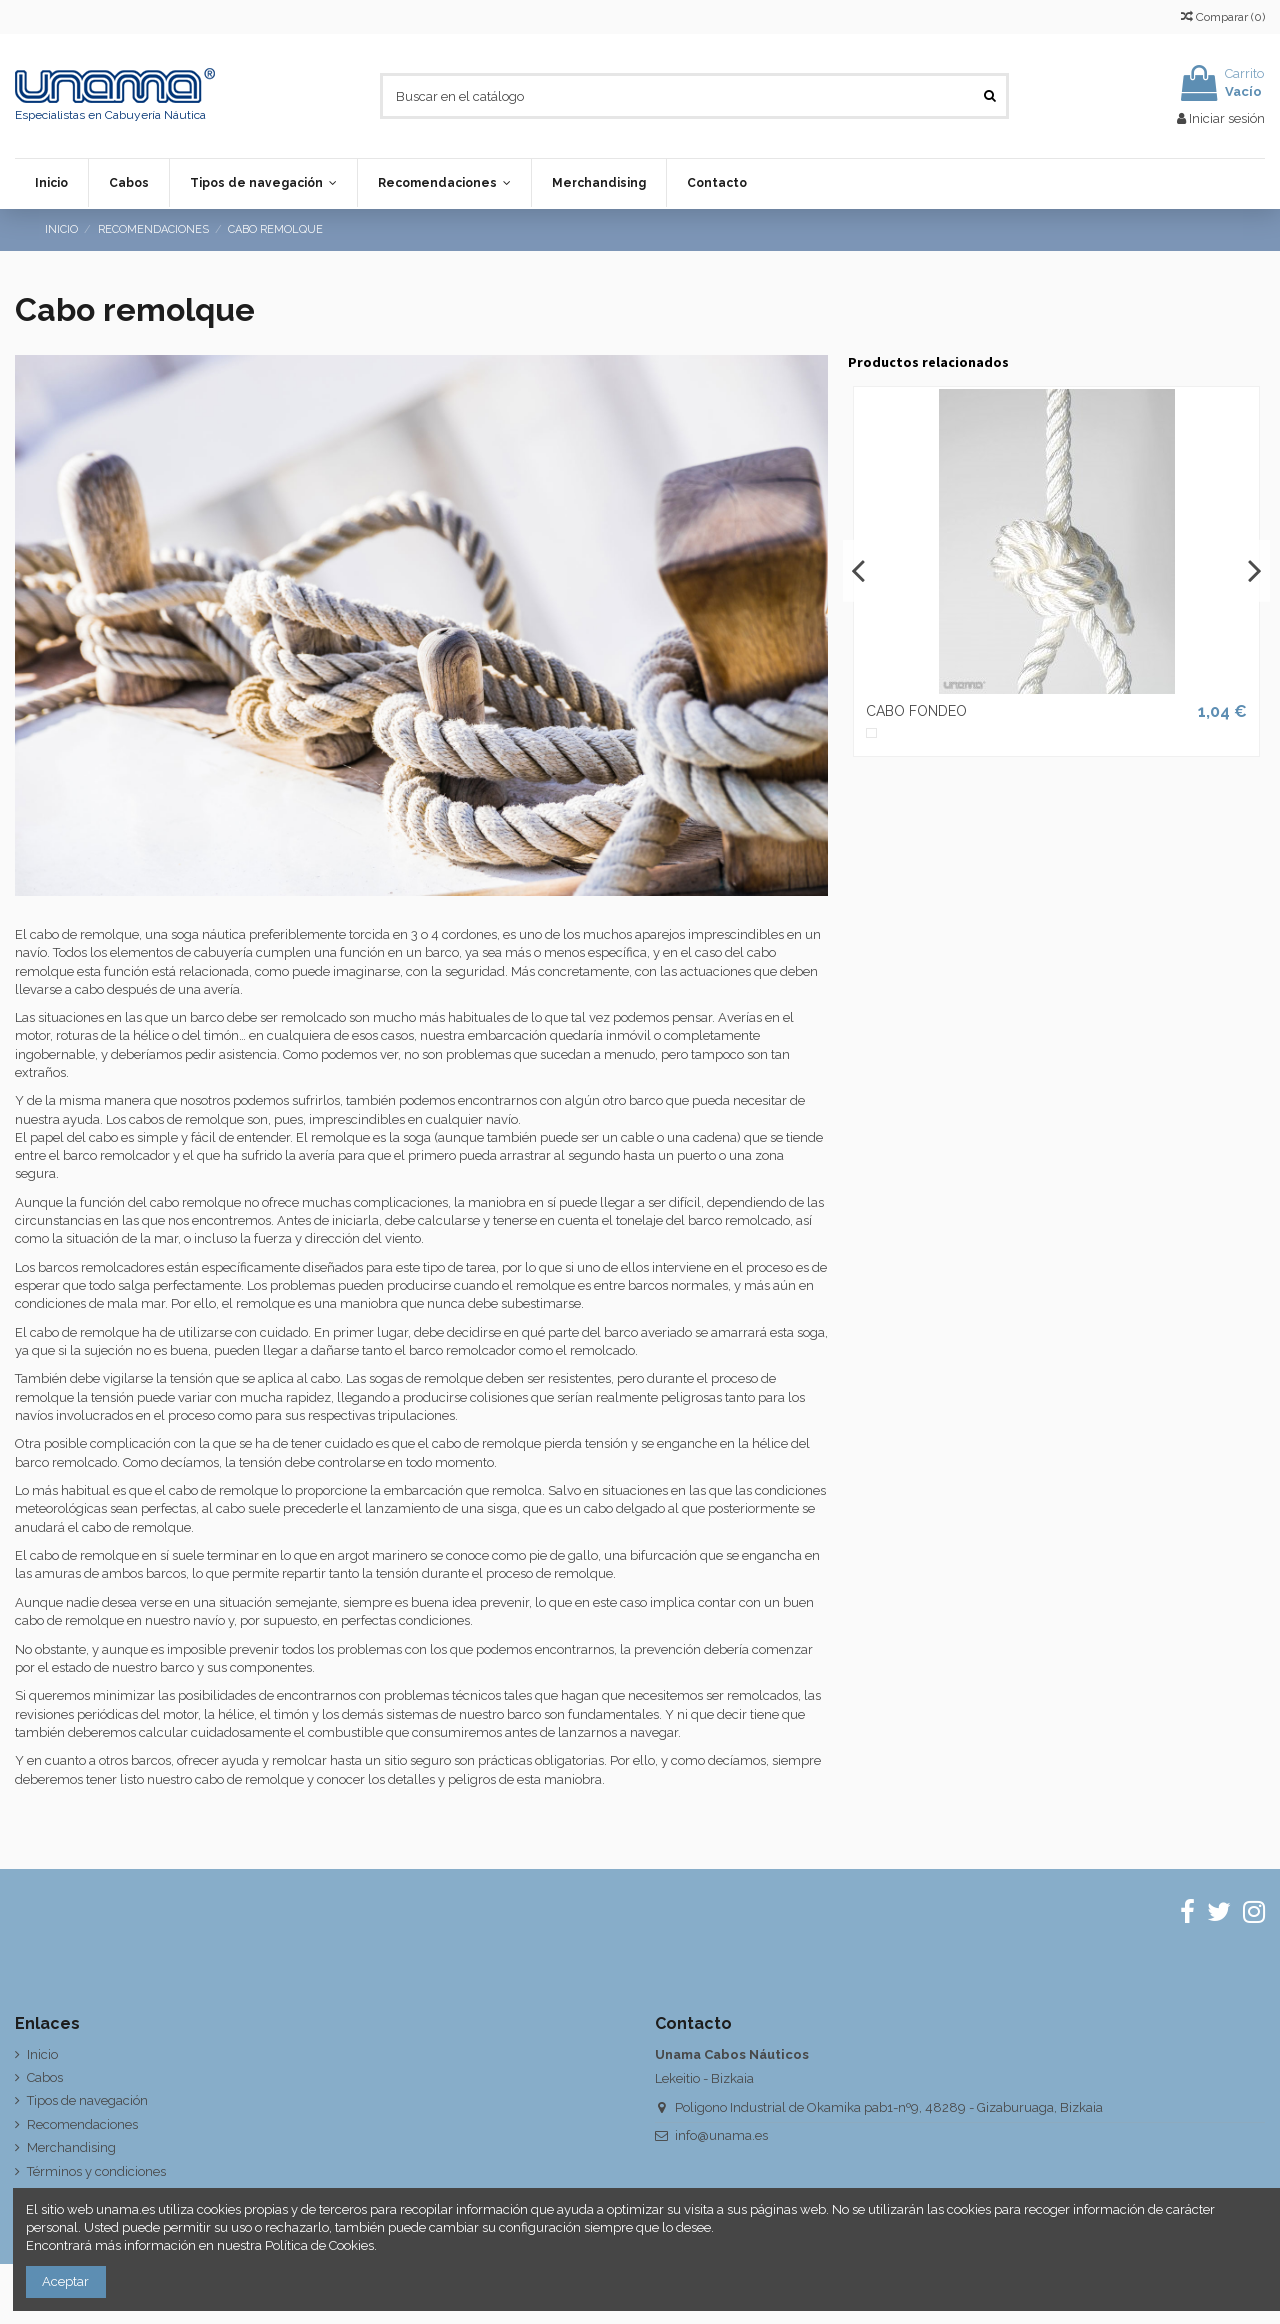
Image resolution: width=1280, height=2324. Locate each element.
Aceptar (65, 2281)
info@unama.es (721, 2135)
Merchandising (71, 2147)
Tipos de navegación (87, 2100)
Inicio (42, 2054)
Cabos (45, 2077)
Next (1254, 571)
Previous (859, 571)
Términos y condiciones (96, 2171)
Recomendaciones (82, 2124)
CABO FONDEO (916, 711)
